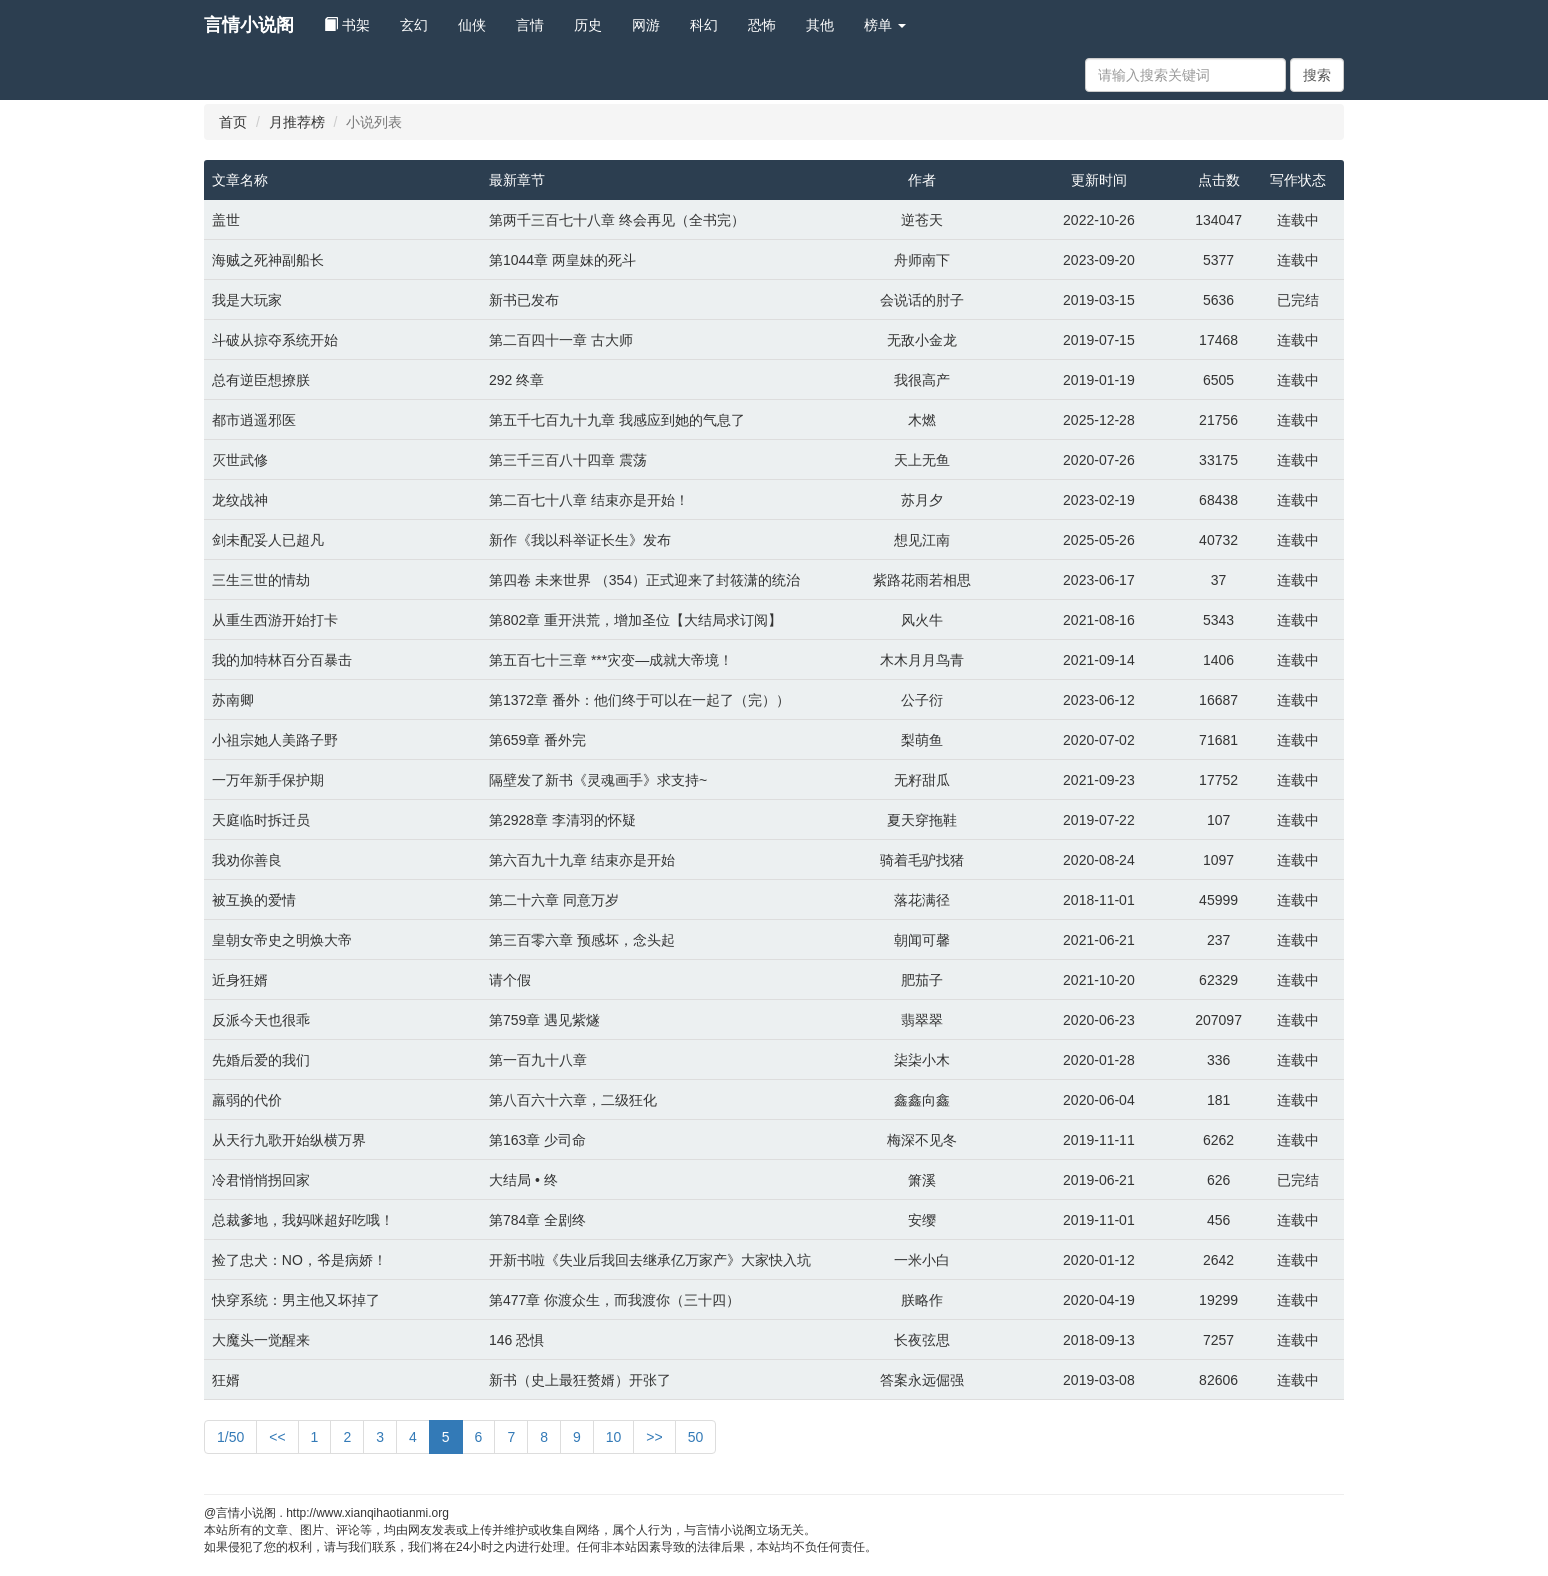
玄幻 (414, 25)
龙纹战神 (240, 500)
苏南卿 (233, 700)
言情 (530, 25)
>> (654, 1437)
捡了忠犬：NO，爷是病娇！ (299, 1260)
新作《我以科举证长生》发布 (580, 540)
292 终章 (516, 380)
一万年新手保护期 (268, 780)
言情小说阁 (249, 25)
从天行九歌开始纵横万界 (289, 1140)
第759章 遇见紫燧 (544, 1020)
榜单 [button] (885, 25)
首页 (233, 122)
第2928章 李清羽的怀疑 (562, 820)
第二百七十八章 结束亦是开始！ (589, 500)
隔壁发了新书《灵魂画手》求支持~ (598, 780)
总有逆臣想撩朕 (261, 380)
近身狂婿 (240, 980)
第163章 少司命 (537, 1140)
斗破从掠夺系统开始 (275, 340)
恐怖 (762, 25)
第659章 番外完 (537, 740)
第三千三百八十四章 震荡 (568, 460)
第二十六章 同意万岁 (554, 900)
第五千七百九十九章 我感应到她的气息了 (617, 420)
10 (614, 1437)
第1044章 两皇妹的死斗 (562, 260)
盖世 (226, 220)
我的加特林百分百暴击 (282, 660)
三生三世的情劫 (261, 580)
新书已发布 (524, 300)
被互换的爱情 (254, 900)
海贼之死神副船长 (268, 260)
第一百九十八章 (538, 1060)
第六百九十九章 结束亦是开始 (582, 860)
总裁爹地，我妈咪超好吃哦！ (303, 1220)
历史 (588, 25)
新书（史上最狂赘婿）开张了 (580, 1380)
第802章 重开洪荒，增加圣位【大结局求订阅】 (635, 620)
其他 (820, 25)
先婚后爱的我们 (261, 1060)
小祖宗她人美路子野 (275, 740)
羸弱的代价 (247, 1100)
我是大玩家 (247, 300)
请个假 (510, 980)
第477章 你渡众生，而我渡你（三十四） (614, 1300)
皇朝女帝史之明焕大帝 (282, 940)
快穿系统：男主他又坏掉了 (296, 1300)
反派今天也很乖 (261, 1020)
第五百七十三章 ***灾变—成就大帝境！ (611, 660)
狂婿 (226, 1380)
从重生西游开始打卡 (275, 620)
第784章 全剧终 (537, 1220)
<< (277, 1437)
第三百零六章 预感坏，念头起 (582, 940)
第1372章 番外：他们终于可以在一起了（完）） (639, 700)
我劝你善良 (247, 860)
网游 (646, 25)
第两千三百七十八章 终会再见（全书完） (617, 220)
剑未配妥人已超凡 (268, 540)
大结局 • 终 (523, 1180)
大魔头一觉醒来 (261, 1340)
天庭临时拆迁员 (261, 820)
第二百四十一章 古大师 (561, 340)
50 (696, 1437)
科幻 (704, 25)
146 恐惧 (516, 1340)
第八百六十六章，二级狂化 (573, 1100)
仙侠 (472, 25)
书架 (347, 25)
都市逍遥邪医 (254, 420)
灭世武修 (240, 460)
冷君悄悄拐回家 (261, 1180)
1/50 (230, 1437)
